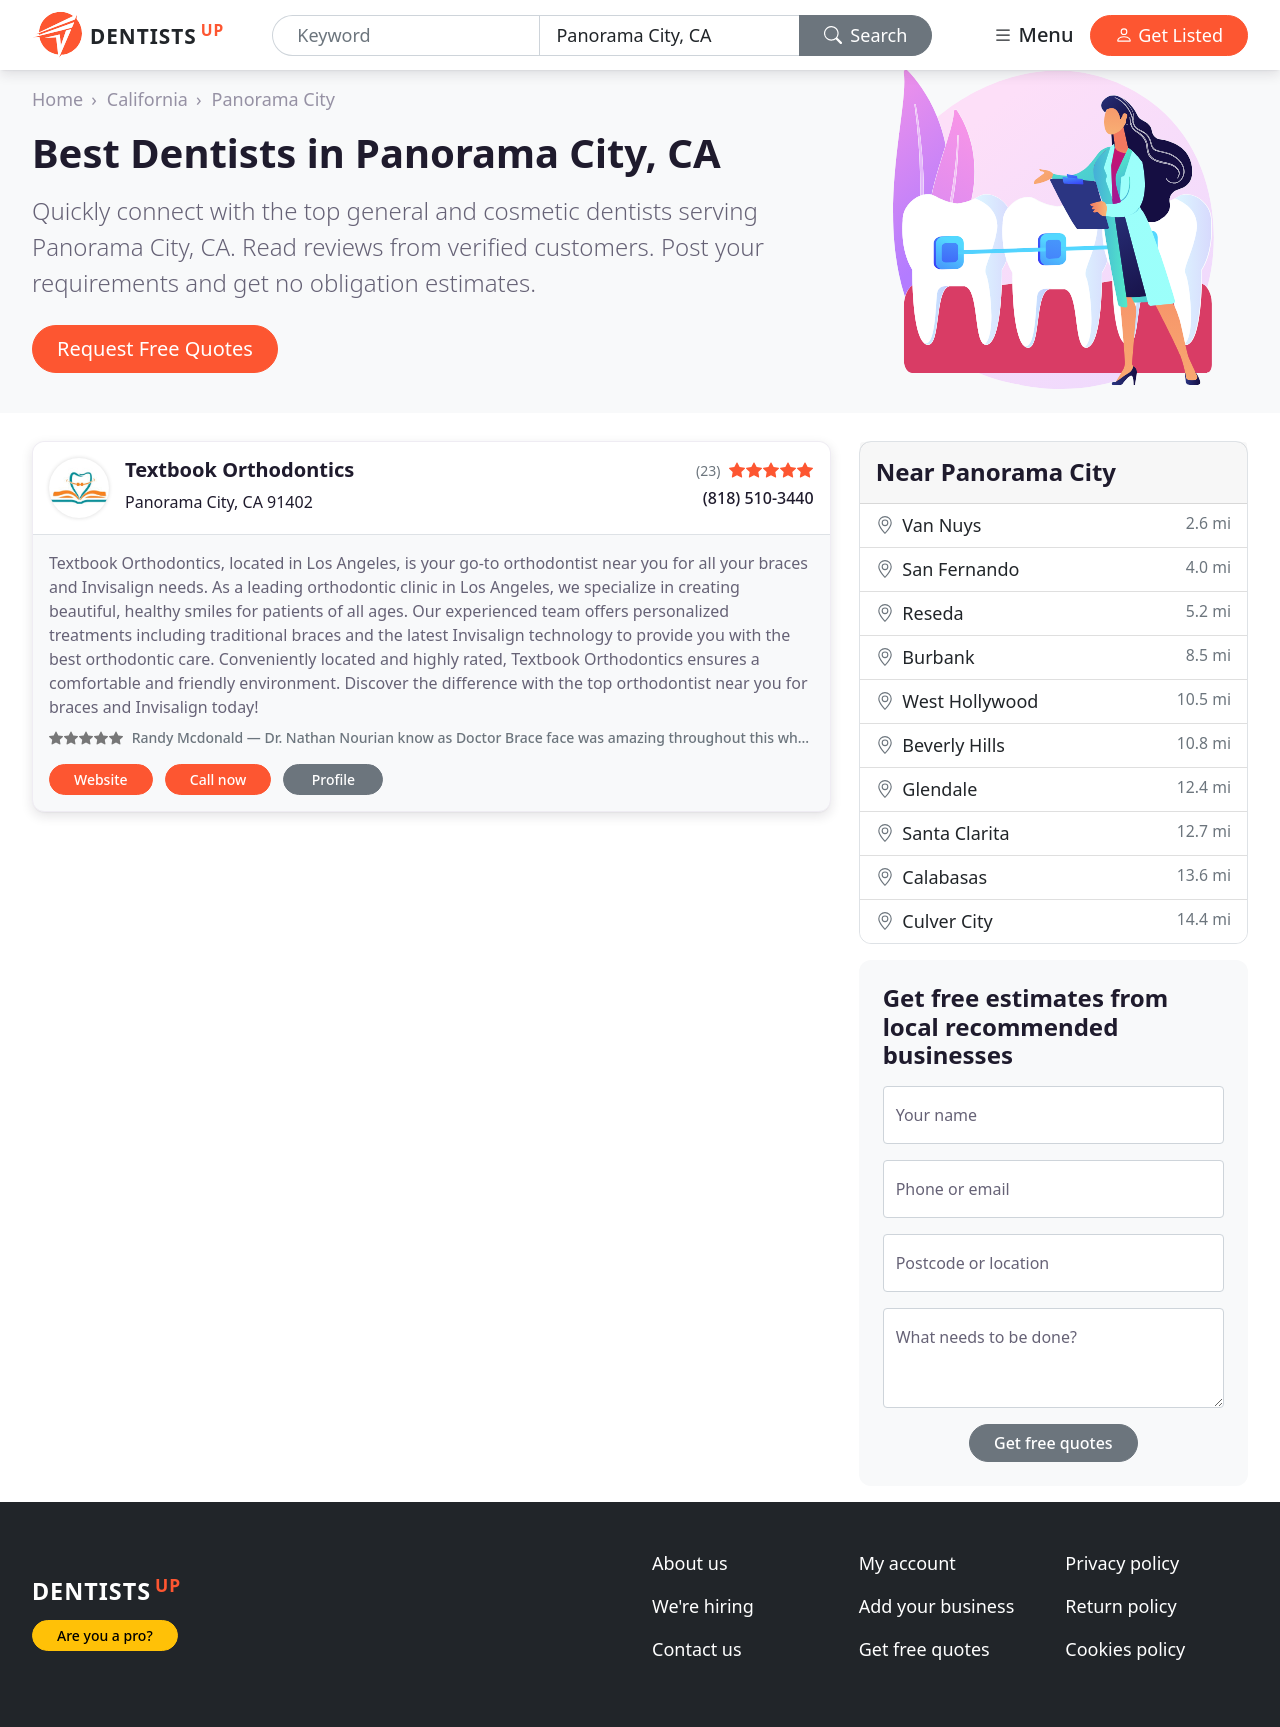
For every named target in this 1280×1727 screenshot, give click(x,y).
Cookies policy (1125, 1649)
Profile (333, 779)
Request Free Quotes (155, 348)
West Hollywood (1053, 700)
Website (101, 779)
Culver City (1053, 920)
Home (57, 99)
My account (907, 1563)
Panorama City (273, 99)
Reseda (1053, 612)
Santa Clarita (1053, 832)
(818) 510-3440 (758, 498)
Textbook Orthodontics (239, 469)
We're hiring (703, 1606)
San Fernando (1053, 568)
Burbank (1053, 656)
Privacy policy (1122, 1563)
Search (866, 35)
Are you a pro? (105, 1635)
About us (690, 1563)
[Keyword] (406, 35)
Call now (218, 779)
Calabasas (1053, 876)
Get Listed (1169, 35)
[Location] (669, 35)
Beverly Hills (1053, 744)
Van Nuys (1053, 524)
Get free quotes (1053, 1443)
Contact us (697, 1649)
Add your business (937, 1606)
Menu (1033, 34)
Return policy (1120, 1606)
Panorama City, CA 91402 (219, 502)
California (147, 99)
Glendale (1053, 788)
